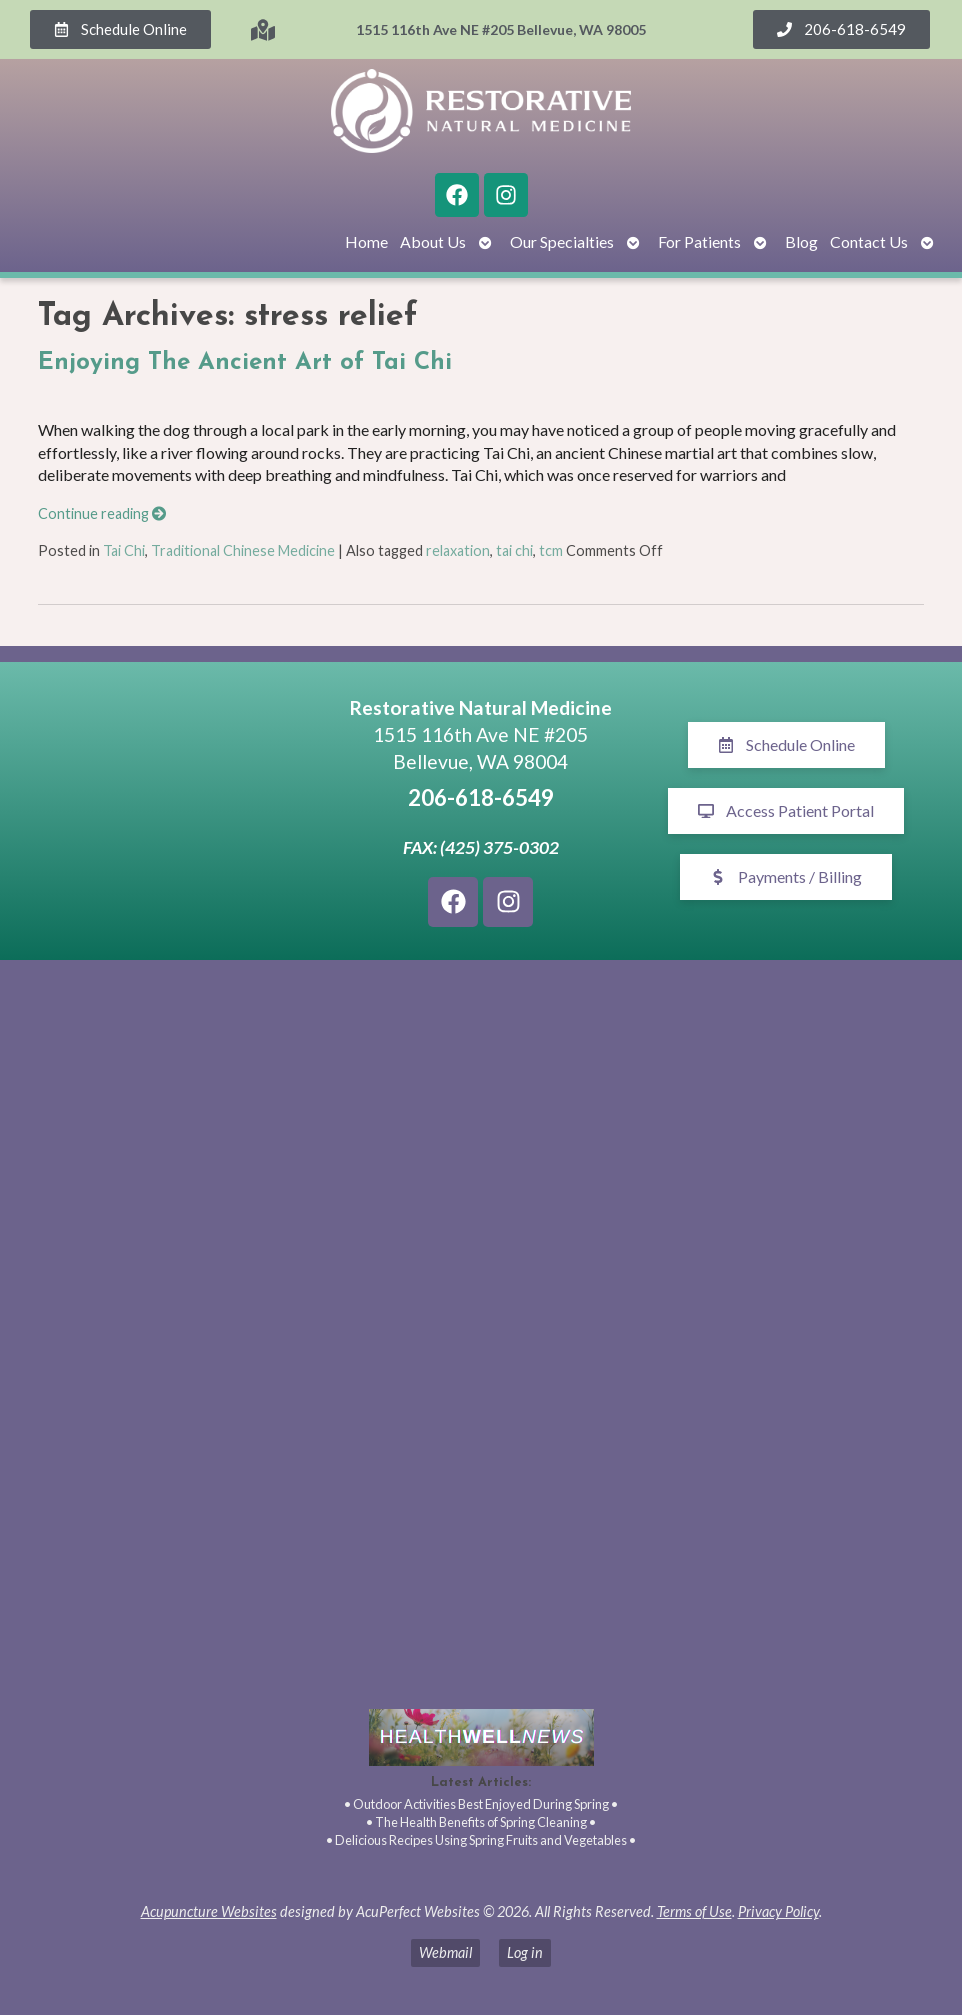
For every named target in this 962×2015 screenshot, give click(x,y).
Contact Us (869, 241)
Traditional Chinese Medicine (243, 550)
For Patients (699, 241)
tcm (551, 550)
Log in (525, 1952)
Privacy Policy (778, 1911)
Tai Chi (124, 550)
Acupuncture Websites (209, 1911)
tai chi (514, 550)
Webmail (445, 1952)
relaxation (458, 550)
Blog (801, 241)
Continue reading (102, 513)
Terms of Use (694, 1911)
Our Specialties (562, 241)
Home (366, 241)
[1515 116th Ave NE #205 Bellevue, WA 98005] (175, 811)
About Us (433, 241)
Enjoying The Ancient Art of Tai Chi (245, 363)
